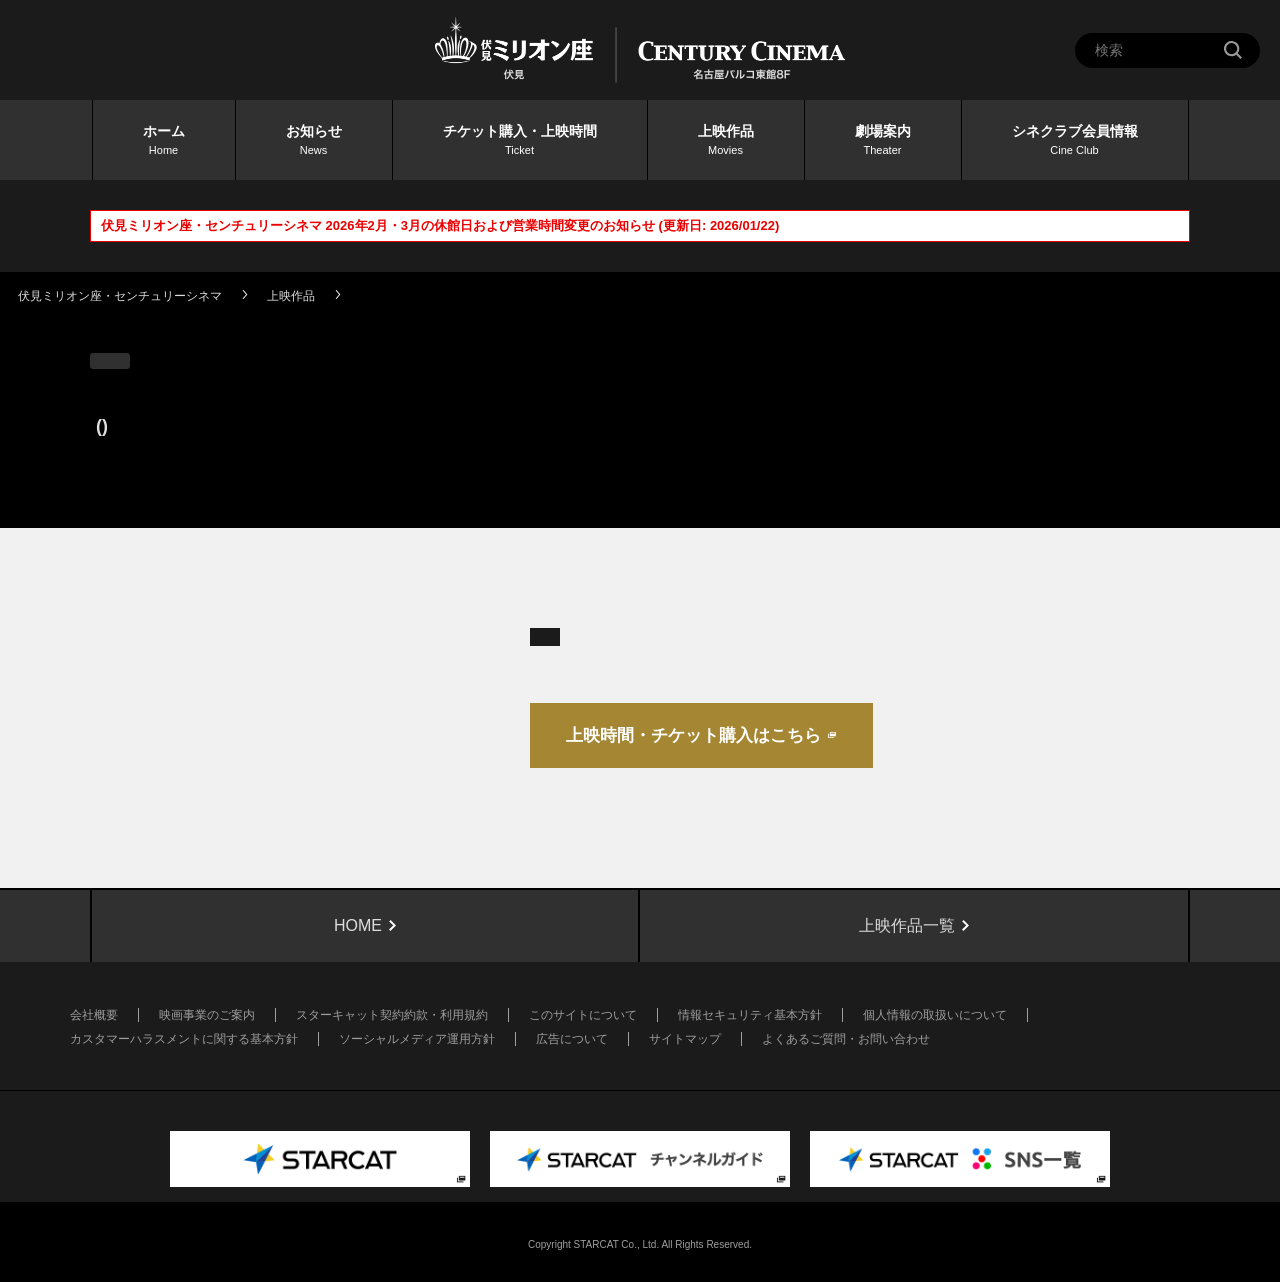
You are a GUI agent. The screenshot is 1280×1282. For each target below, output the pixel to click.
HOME (358, 925)
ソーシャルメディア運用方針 (417, 1039)
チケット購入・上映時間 (520, 141)
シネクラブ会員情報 (1075, 141)
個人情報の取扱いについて (935, 1015)
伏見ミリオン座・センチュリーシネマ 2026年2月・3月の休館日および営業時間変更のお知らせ (378, 225)
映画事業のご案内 (207, 1015)
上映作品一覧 (907, 925)
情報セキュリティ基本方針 (750, 1015)
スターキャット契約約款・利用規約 (392, 1015)
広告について (572, 1039)
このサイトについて (583, 1015)
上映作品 (726, 141)
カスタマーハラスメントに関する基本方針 (184, 1039)
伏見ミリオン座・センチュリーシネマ (120, 296)
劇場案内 (883, 141)
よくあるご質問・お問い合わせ (846, 1039)
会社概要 (94, 1015)
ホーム (164, 141)
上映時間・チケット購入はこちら (693, 735)
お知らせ (314, 141)
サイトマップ (685, 1039)
